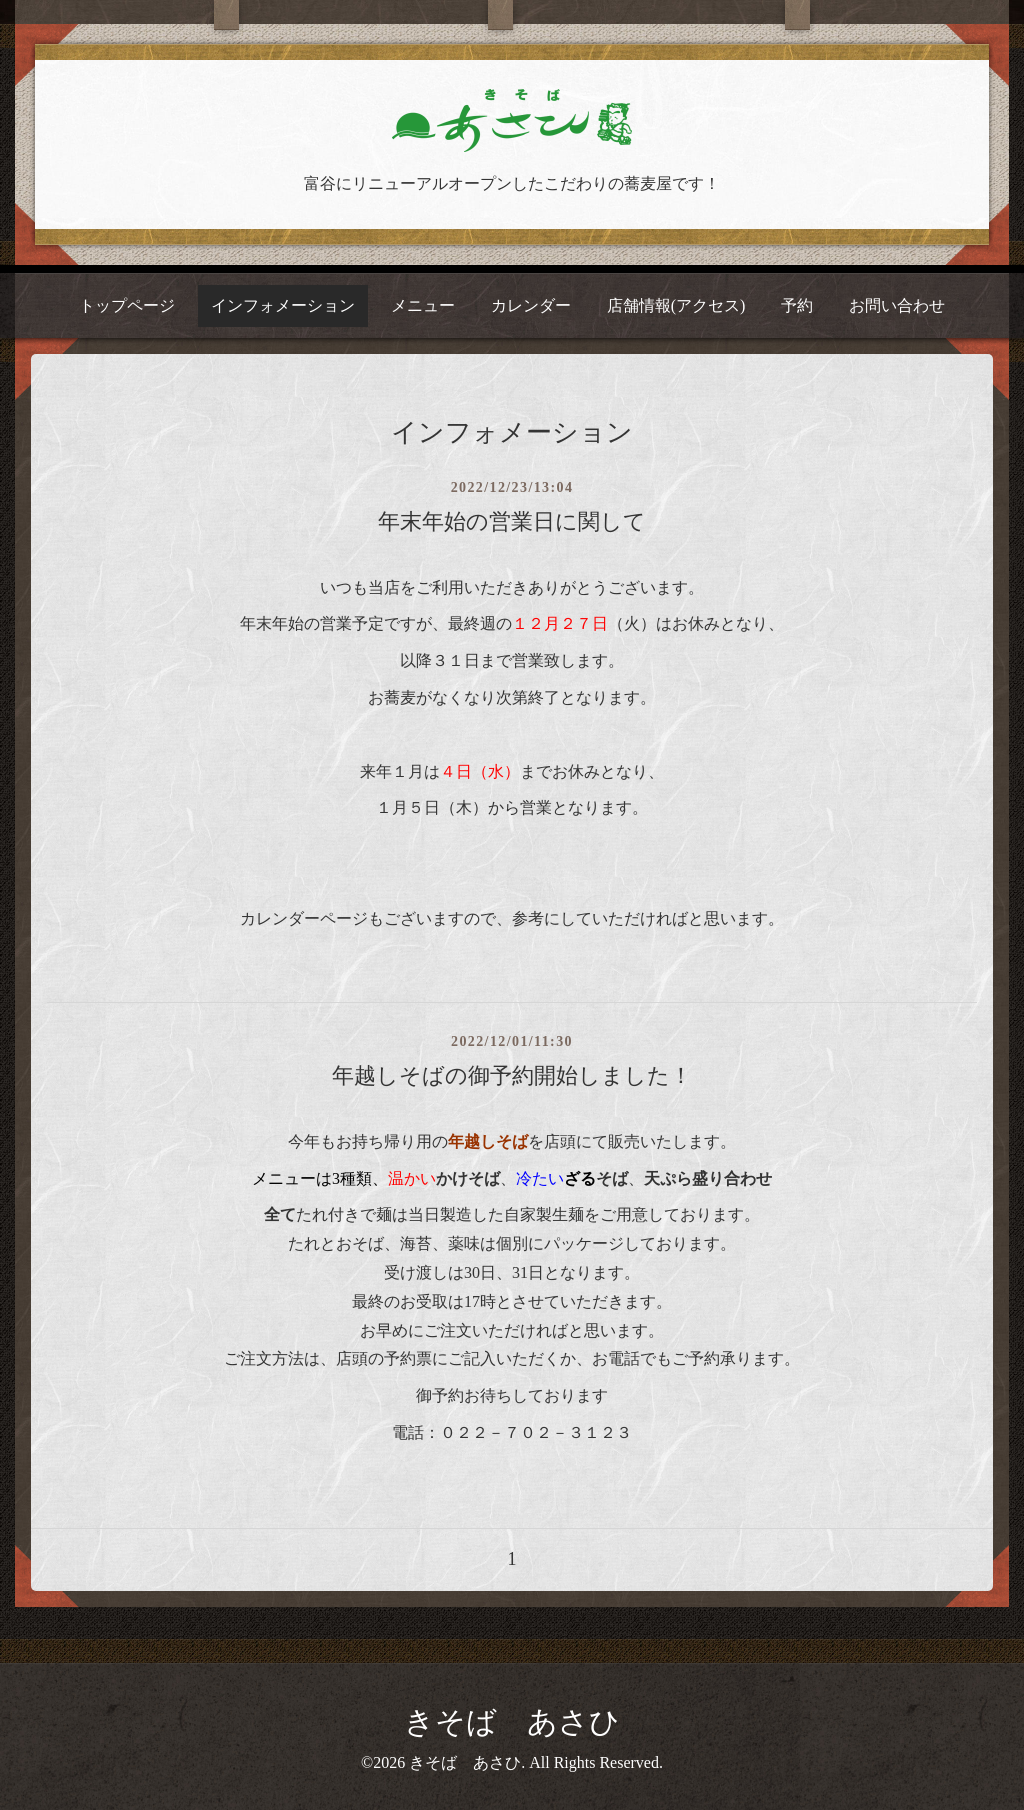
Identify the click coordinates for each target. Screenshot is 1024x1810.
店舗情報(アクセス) (676, 305)
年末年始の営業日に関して (512, 521)
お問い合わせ (897, 305)
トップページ (127, 305)
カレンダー (531, 305)
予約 (797, 305)
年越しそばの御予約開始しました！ (512, 1075)
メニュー (423, 305)
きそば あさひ (512, 1721)
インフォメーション (283, 305)
